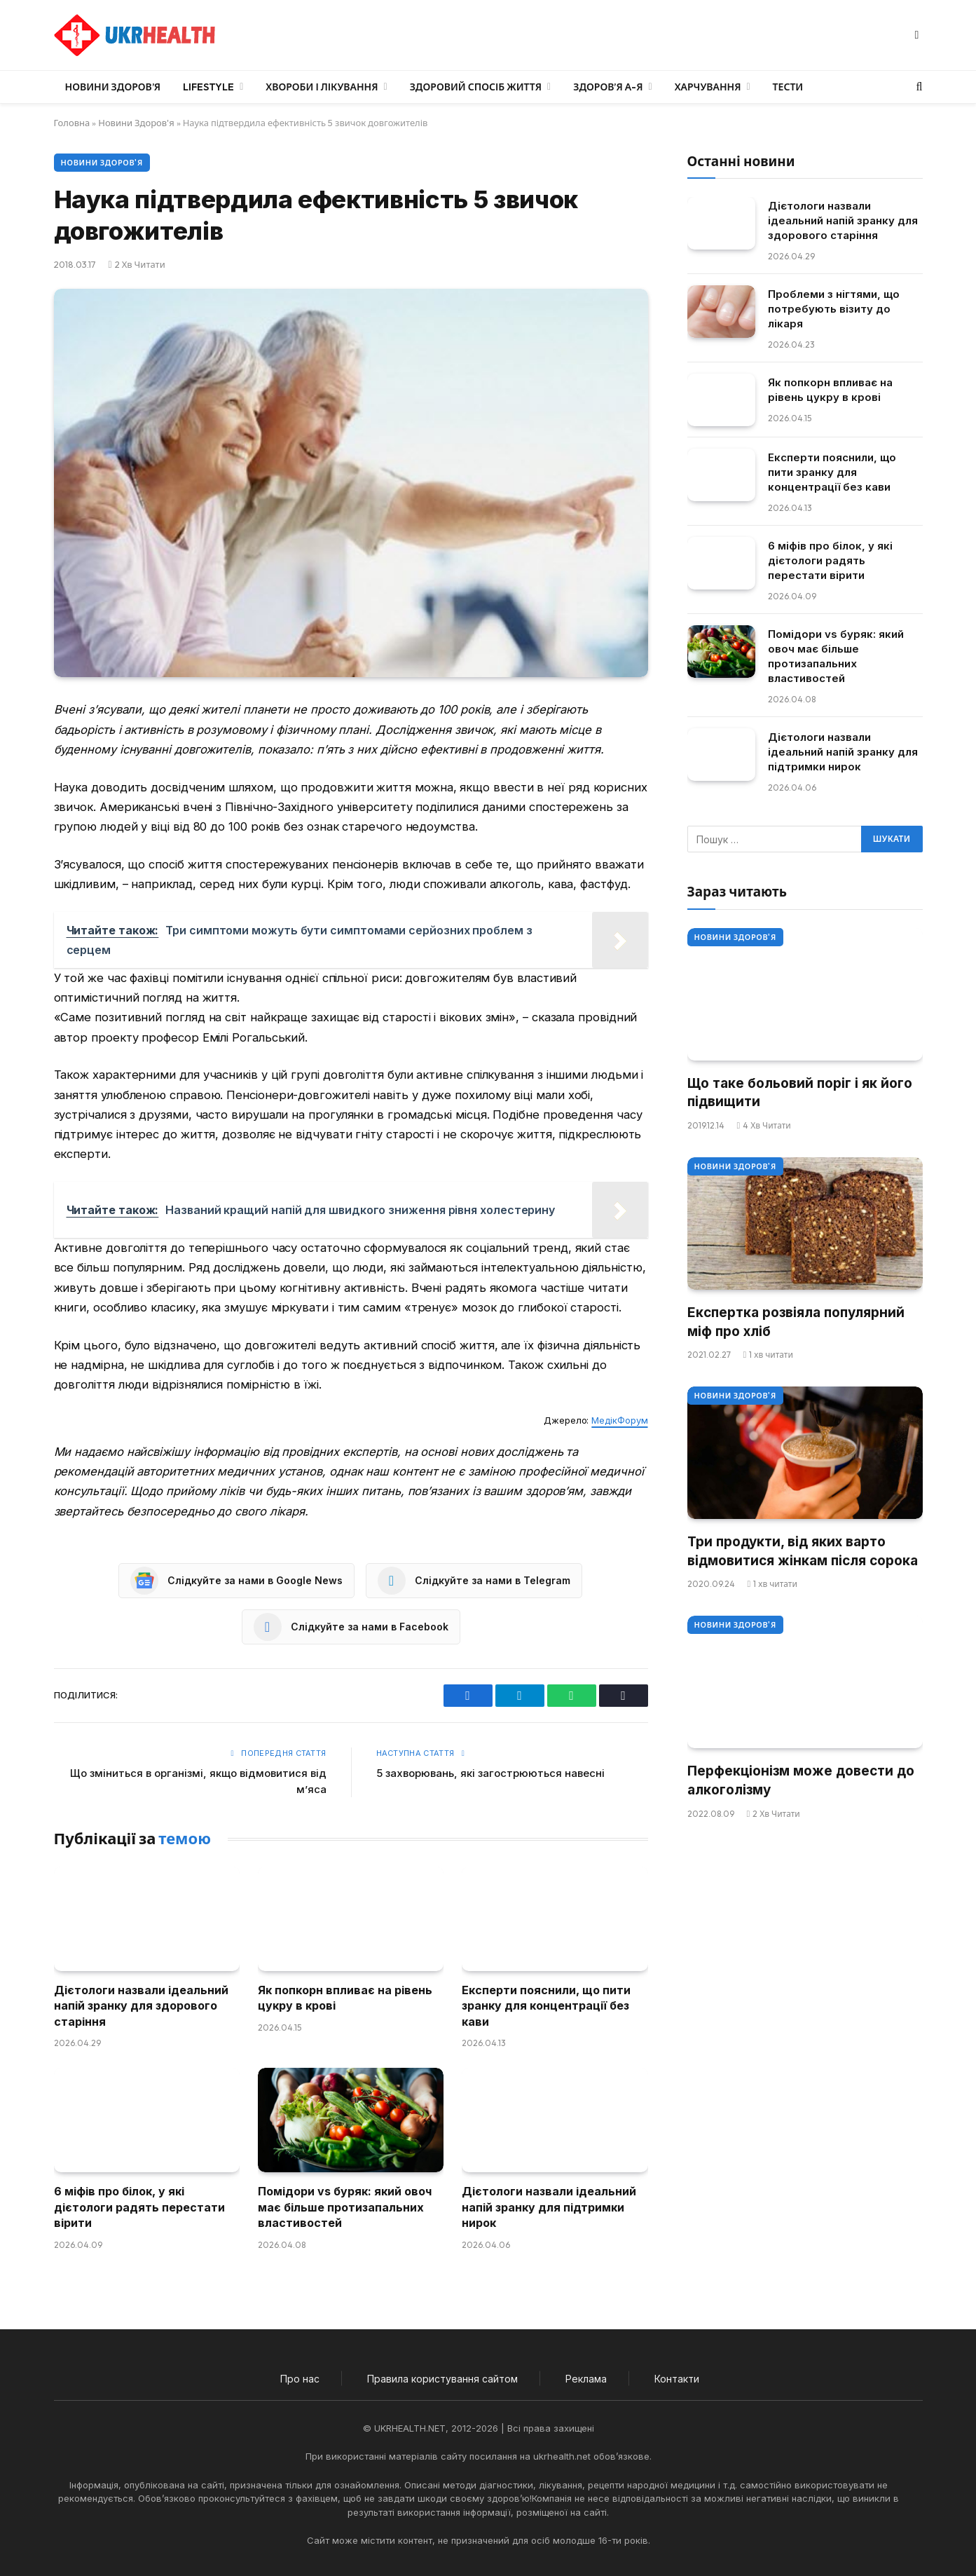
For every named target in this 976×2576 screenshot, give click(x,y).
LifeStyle (208, 87)
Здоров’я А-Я (607, 87)
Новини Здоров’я (113, 87)
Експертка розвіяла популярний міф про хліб (796, 1322)
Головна (72, 122)
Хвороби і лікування (322, 87)
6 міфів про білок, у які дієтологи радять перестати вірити (139, 2207)
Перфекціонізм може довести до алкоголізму (800, 1780)
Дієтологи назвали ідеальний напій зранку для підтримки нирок (549, 2207)
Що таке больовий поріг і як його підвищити (799, 1092)
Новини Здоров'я (136, 122)
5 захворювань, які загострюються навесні (490, 1773)
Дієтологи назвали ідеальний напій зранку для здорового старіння (141, 2006)
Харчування (708, 87)
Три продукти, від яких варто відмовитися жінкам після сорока (802, 1551)
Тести (788, 87)
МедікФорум (619, 1420)
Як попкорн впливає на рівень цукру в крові (345, 1997)
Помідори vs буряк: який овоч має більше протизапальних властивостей (345, 2207)
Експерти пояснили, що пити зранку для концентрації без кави (546, 2006)
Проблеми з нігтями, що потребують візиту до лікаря (834, 308)
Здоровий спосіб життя (476, 87)
